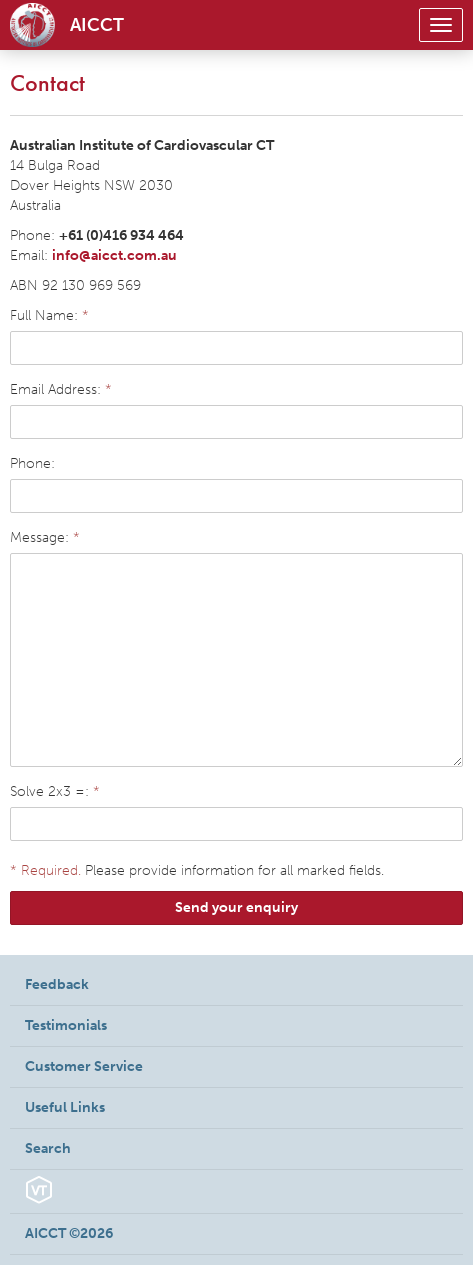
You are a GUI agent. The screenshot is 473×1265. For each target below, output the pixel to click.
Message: (45, 537)
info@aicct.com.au (114, 255)
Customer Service (84, 1066)
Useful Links (65, 1107)
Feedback (57, 984)
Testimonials (66, 1025)
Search (48, 1148)
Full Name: (49, 315)
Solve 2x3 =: (55, 791)
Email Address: (61, 389)
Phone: (32, 463)
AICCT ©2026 (69, 1233)
